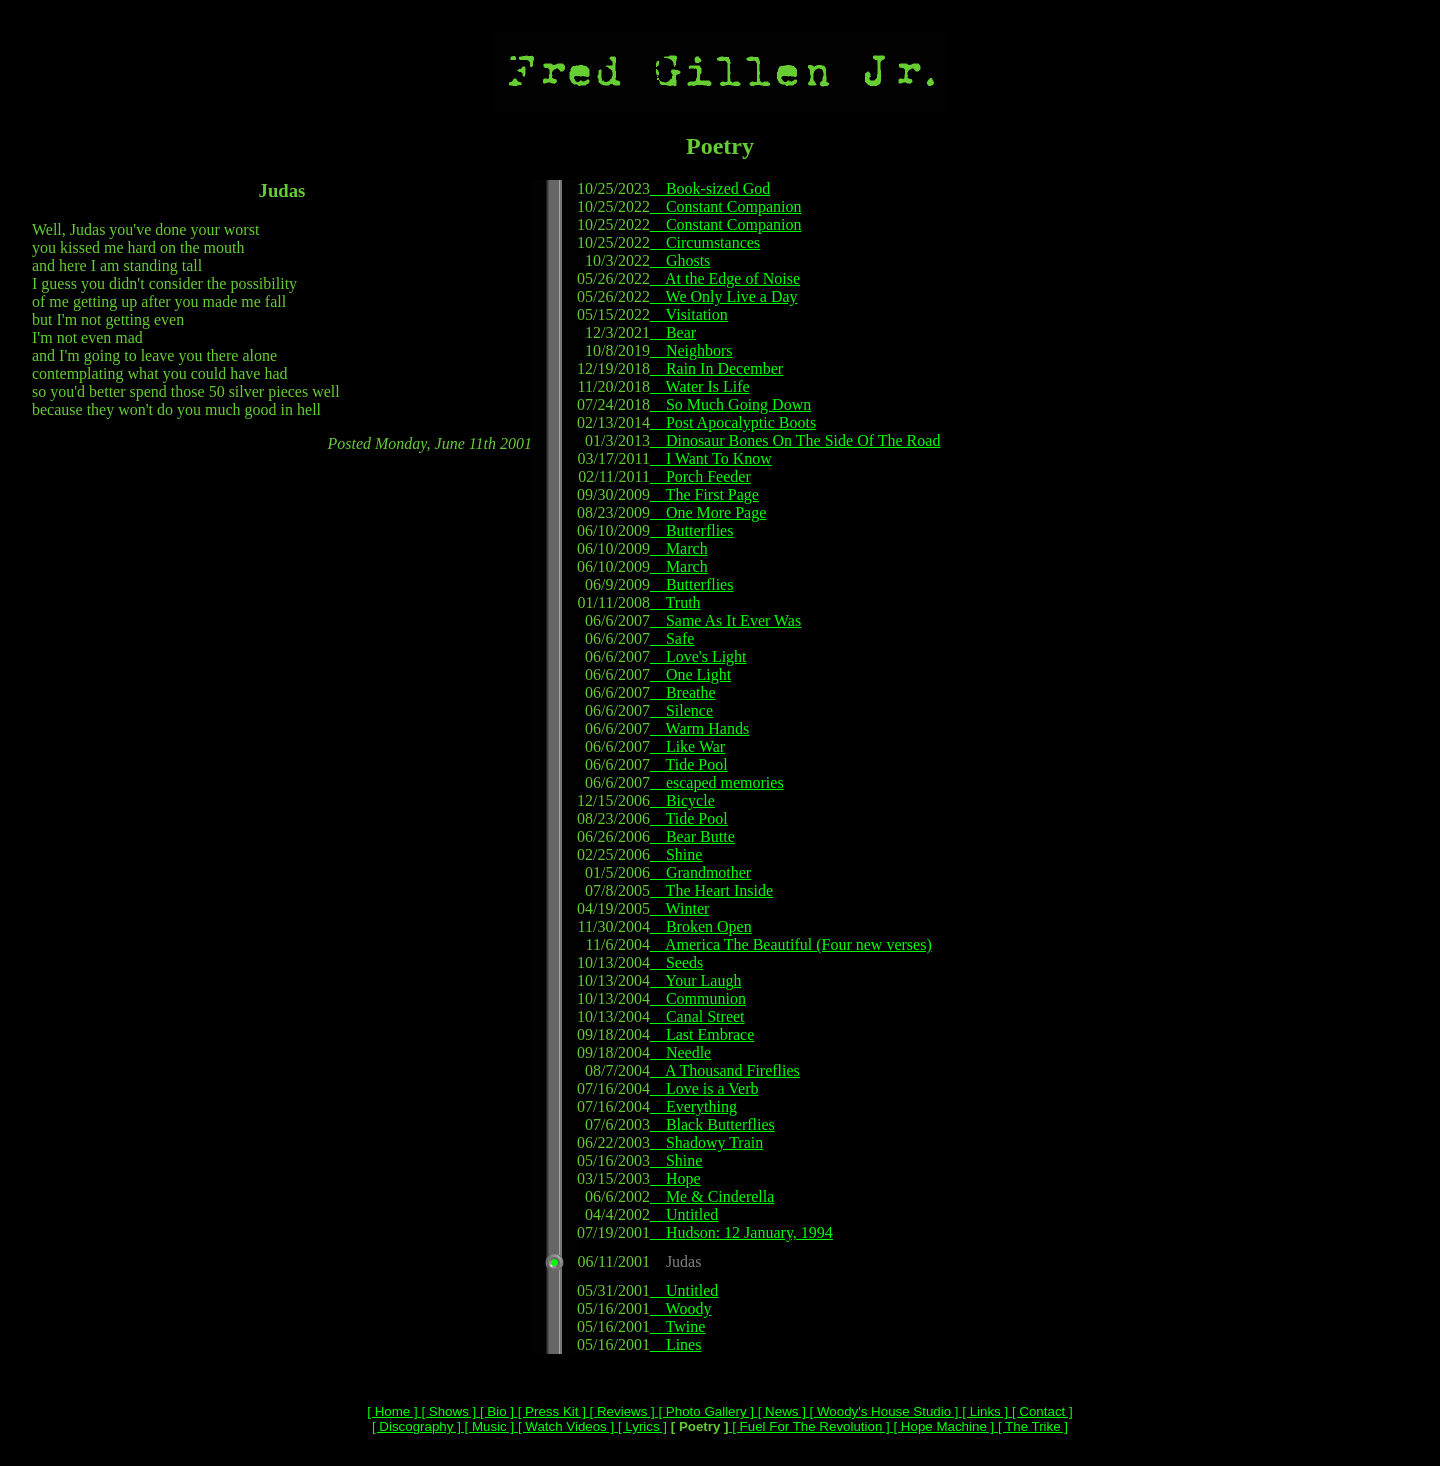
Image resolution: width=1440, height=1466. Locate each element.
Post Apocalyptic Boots (733, 422)
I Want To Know (711, 458)
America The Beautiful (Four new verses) (791, 944)
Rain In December (716, 368)
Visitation (689, 314)
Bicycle (682, 800)
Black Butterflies (712, 1124)
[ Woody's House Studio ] (882, 1411)
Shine (676, 854)
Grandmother (700, 872)
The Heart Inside (711, 890)
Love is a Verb (704, 1088)
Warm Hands (699, 728)
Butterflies (692, 530)
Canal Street (697, 1016)
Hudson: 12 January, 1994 (741, 1232)
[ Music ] (487, 1426)
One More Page (708, 512)
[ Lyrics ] (640, 1426)
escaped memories (717, 782)
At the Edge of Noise (725, 278)
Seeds (676, 962)
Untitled (684, 1214)
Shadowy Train (706, 1142)
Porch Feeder (700, 476)
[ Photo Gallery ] (704, 1411)
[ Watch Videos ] (564, 1426)
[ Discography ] (416, 1426)
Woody (681, 1308)
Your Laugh (696, 980)
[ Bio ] (495, 1411)
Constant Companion (726, 206)
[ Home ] (392, 1411)
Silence (681, 710)
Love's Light (698, 656)
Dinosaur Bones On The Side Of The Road (795, 440)
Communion (698, 998)
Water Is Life (700, 386)
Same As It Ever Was (725, 620)
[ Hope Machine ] (942, 1426)
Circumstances (705, 242)
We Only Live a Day (724, 296)
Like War (687, 746)
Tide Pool (689, 764)
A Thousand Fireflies (725, 1070)
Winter (680, 908)
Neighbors (691, 350)
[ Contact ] (1040, 1411)
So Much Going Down (730, 404)
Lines (676, 1344)
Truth (675, 602)
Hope (675, 1178)
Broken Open (701, 926)
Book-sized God (710, 188)
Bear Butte (692, 836)
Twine (677, 1326)
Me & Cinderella (712, 1196)
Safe (672, 638)
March (679, 548)
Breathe (683, 692)
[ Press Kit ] (550, 1411)
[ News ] (780, 1411)
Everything (693, 1106)
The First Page (704, 494)
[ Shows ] (447, 1411)
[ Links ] (984, 1411)
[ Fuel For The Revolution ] (809, 1426)
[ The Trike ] (1031, 1426)
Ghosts (680, 260)
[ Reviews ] (620, 1411)
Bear (673, 332)
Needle (680, 1052)
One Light (690, 674)
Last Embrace (702, 1034)
